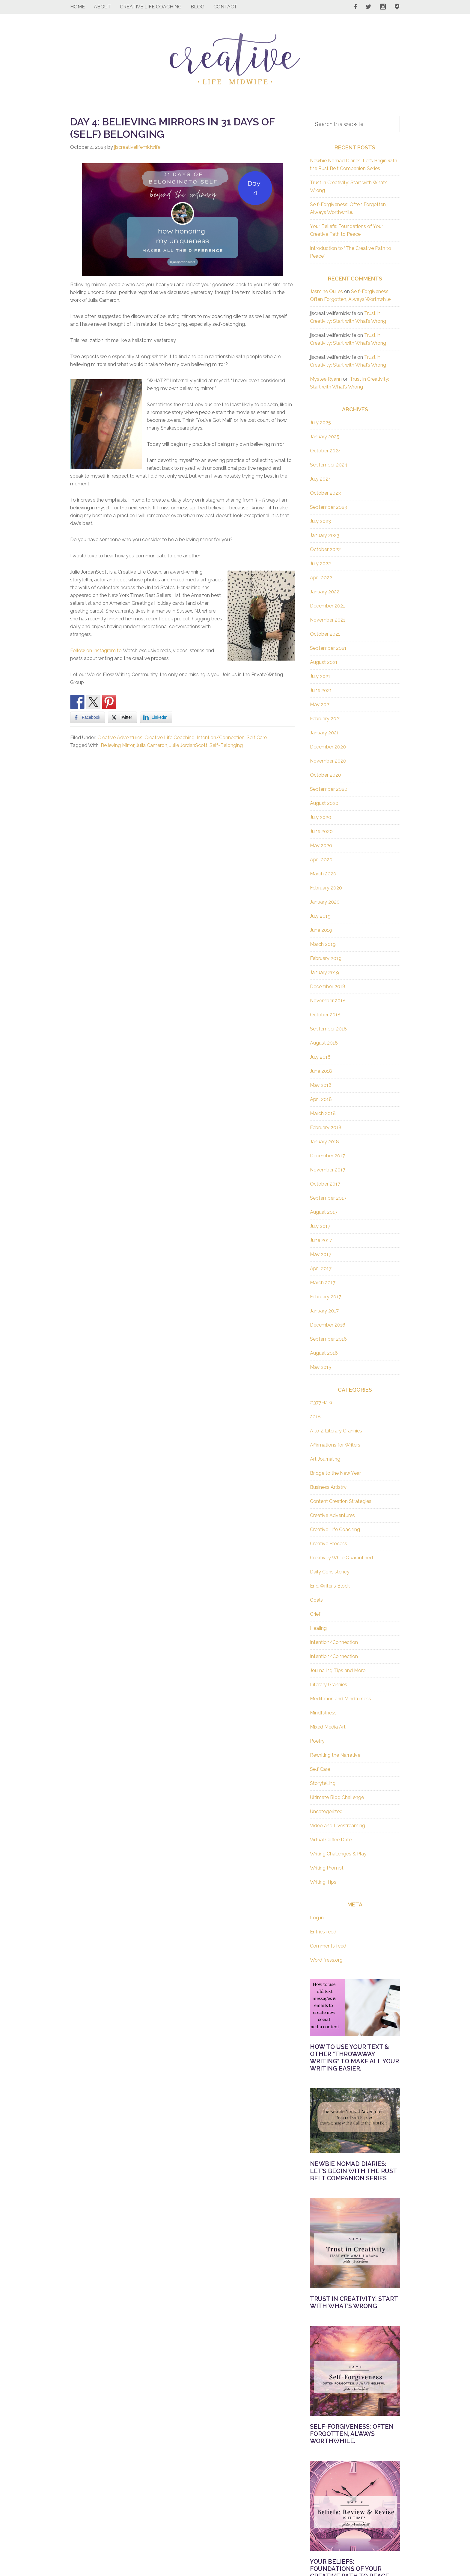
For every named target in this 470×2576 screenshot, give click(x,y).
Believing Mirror (117, 745)
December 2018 (327, 986)
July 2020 (320, 817)
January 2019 (324, 972)
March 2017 (322, 1282)
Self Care (257, 737)
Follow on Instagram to (96, 650)
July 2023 (320, 521)
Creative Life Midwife (235, 59)
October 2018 (325, 1015)
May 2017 (320, 1254)
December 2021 (327, 606)
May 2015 (320, 1367)
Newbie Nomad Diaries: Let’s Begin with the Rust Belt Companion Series (353, 2171)
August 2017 (324, 1212)
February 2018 (325, 1127)
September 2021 (328, 648)
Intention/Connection (221, 737)
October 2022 (325, 549)
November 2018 (328, 1000)
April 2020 (321, 859)
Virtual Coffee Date (331, 1840)
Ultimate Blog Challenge (337, 1797)
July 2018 (320, 1057)
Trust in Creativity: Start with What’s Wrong (354, 2302)
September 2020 (328, 789)
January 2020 (325, 902)
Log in (317, 1918)
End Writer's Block (330, 1586)
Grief (315, 1614)
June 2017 (321, 1240)
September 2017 (328, 1198)
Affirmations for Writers (335, 1445)
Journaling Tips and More (337, 1670)
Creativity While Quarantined (341, 1558)
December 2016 (327, 1325)
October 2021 (325, 634)
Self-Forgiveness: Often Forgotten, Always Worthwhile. (352, 2434)
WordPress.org (326, 1960)
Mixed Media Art (328, 1727)
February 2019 (325, 958)
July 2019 (320, 916)
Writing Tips (323, 1882)
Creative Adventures (119, 737)
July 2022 (320, 563)
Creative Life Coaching (169, 737)
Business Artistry (328, 1487)
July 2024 (320, 479)
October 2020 (325, 775)
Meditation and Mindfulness (340, 1699)
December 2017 (327, 1156)
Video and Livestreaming (337, 1825)
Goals (316, 1600)
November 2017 (327, 1170)
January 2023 (324, 535)
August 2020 (324, 803)
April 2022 (321, 577)
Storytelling (322, 1783)
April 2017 (321, 1268)
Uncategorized (326, 1811)
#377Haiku (322, 1402)
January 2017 (324, 1311)
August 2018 (324, 1043)
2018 (315, 1417)
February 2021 (325, 718)
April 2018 (321, 1099)
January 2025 (324, 436)
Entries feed (323, 1932)
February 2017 (325, 1297)
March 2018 (323, 1113)
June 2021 (321, 690)
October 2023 (325, 493)
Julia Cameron (151, 745)
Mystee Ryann (326, 379)
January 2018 (324, 1141)
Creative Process (328, 1543)
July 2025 (320, 422)
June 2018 (321, 1071)
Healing (318, 1628)
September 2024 (328, 465)
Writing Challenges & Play (338, 1854)
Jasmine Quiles (326, 291)
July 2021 (320, 676)
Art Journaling (325, 1459)
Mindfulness (323, 1713)
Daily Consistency (330, 1572)
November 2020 (328, 761)
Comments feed (328, 1946)
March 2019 (323, 944)
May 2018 (321, 1085)
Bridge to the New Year (335, 1473)
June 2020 (321, 831)
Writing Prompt (327, 1868)
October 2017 (325, 1184)
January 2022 (324, 592)
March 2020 (323, 874)
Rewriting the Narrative (335, 1755)
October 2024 (325, 451)
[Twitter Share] (122, 717)
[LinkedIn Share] (156, 717)
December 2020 (328, 747)
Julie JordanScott (188, 745)
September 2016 (328, 1339)
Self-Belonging (226, 745)
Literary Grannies (328, 1684)
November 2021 (327, 620)
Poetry (317, 1741)
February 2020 (326, 888)
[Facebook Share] (87, 717)
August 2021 (324, 662)
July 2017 (320, 1226)
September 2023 (328, 507)
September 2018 (328, 1029)
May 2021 (320, 704)
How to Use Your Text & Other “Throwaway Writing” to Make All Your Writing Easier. (354, 2057)
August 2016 (324, 1353)
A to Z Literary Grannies (336, 1431)
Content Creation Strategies (340, 1501)
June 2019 (321, 930)
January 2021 (324, 733)
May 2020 (321, 845)
